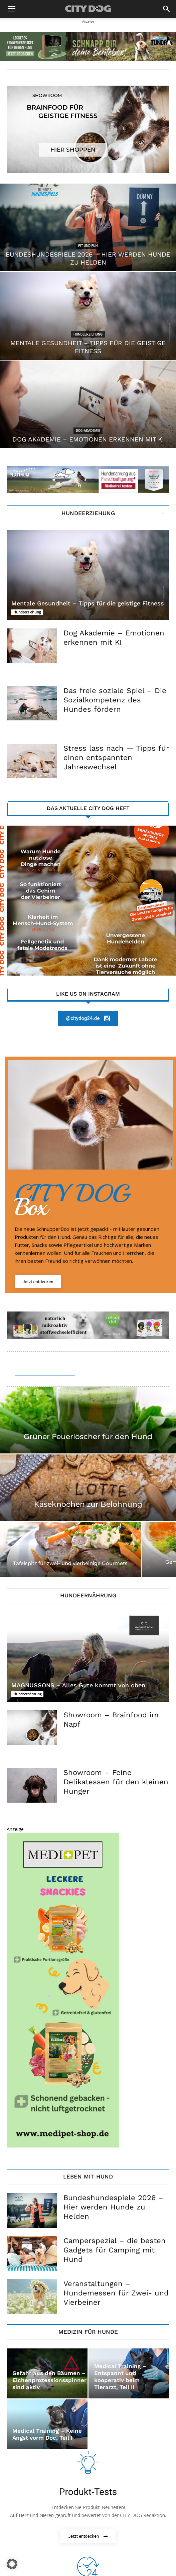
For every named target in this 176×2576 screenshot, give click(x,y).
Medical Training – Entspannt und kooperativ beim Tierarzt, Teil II (120, 2376)
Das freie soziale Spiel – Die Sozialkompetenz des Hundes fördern (114, 699)
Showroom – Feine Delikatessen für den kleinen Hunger (115, 1781)
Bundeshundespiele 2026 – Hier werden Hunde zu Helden (113, 2206)
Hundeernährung (27, 1694)
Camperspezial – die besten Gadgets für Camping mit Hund (114, 2249)
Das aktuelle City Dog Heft (88, 808)
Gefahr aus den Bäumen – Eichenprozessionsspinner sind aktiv (49, 2380)
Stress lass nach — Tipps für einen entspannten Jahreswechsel (116, 757)
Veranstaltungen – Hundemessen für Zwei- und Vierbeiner (116, 2292)
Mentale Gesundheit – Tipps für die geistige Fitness (87, 603)
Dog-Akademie (88, 430)
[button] (11, 9)
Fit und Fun (88, 246)
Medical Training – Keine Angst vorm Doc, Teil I (47, 2434)
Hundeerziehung (88, 334)
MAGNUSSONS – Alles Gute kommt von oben (78, 1685)
